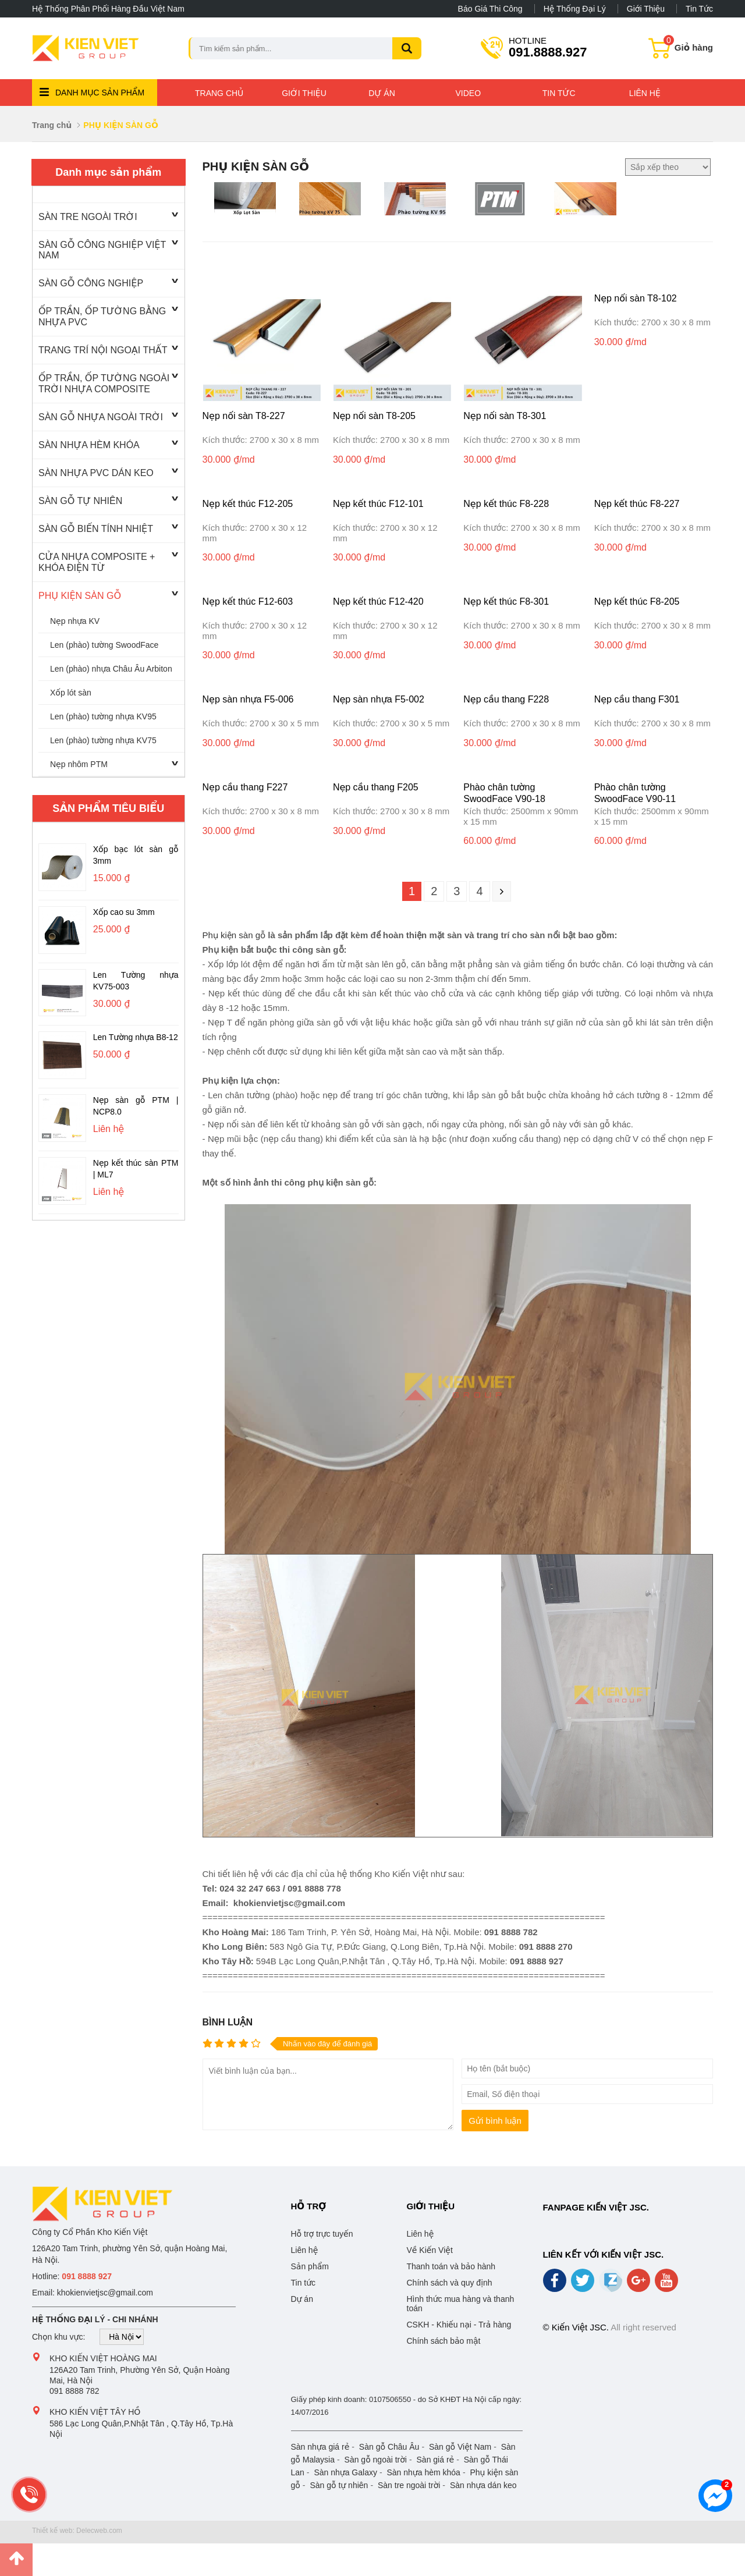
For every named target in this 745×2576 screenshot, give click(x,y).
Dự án (381, 93)
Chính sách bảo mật (444, 2341)
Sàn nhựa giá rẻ (320, 2446)
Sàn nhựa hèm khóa (423, 2472)
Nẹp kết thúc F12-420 (378, 601)
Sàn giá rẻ (436, 2459)
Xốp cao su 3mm (124, 912)
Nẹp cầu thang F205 (375, 787)
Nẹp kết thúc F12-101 (378, 504)
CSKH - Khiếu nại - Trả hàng (459, 2324)
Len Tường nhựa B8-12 (135, 1037)
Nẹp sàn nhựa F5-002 (378, 699)
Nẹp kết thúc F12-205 (248, 504)
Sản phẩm (310, 2266)
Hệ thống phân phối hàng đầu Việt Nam (108, 8)
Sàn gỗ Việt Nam (460, 2446)
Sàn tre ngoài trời (409, 2485)
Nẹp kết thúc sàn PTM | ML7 (136, 1168)
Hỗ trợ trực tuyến (322, 2233)
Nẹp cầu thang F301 (637, 699)
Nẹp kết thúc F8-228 (506, 504)
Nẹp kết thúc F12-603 (248, 601)
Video (468, 93)
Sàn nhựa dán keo (483, 2485)
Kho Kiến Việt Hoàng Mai (103, 2358)
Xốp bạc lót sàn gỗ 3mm (136, 855)
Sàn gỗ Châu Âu (389, 2446)
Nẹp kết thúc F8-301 (506, 601)
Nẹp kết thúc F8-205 (637, 601)
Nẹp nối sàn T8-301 (504, 416)
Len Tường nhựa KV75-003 (136, 980)
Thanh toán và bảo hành (451, 2266)
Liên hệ (645, 93)
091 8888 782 (74, 2391)
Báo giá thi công (490, 8)
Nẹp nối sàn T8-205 (374, 416)
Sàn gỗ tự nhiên (339, 2485)
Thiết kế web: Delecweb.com (77, 2531)
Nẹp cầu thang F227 (245, 787)
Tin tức (699, 8)
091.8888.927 (548, 47)
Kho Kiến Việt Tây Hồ (94, 2412)
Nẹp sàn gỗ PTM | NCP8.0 (136, 1105)
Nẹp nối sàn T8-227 (244, 416)
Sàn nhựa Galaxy (345, 2472)
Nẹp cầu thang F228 (506, 699)
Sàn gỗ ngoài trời (376, 2459)
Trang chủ (219, 93)
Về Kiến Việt (430, 2250)
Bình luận (228, 2022)
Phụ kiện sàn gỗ (234, 935)
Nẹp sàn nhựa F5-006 (248, 699)
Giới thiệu (646, 8)
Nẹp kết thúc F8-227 (637, 504)
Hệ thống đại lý (575, 8)
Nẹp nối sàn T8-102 (635, 298)
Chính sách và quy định (449, 2282)
